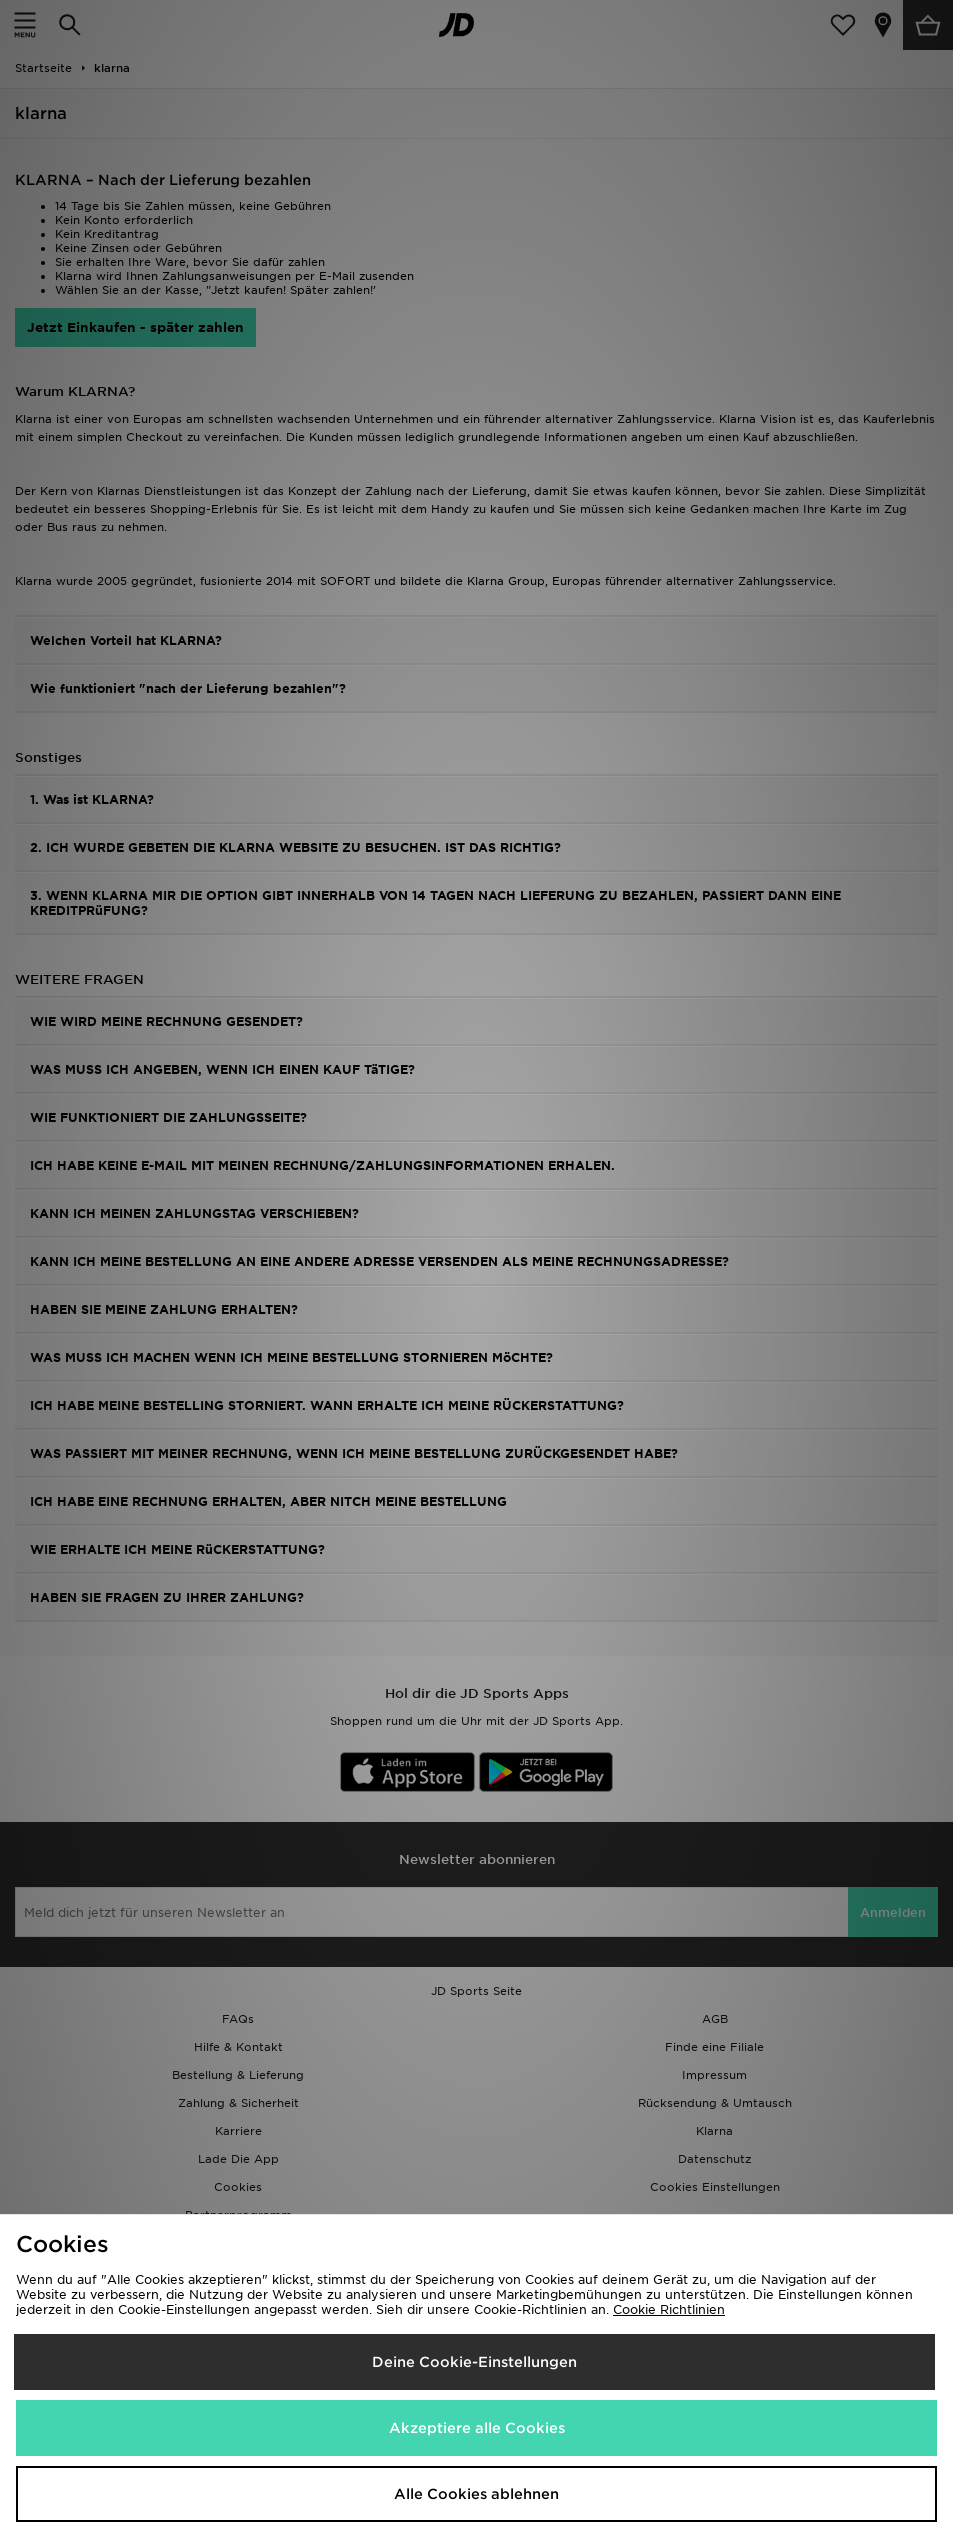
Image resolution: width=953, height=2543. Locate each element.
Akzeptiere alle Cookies (477, 2428)
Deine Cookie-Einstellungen (474, 2362)
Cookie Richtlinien (669, 2309)
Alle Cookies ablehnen (476, 2494)
